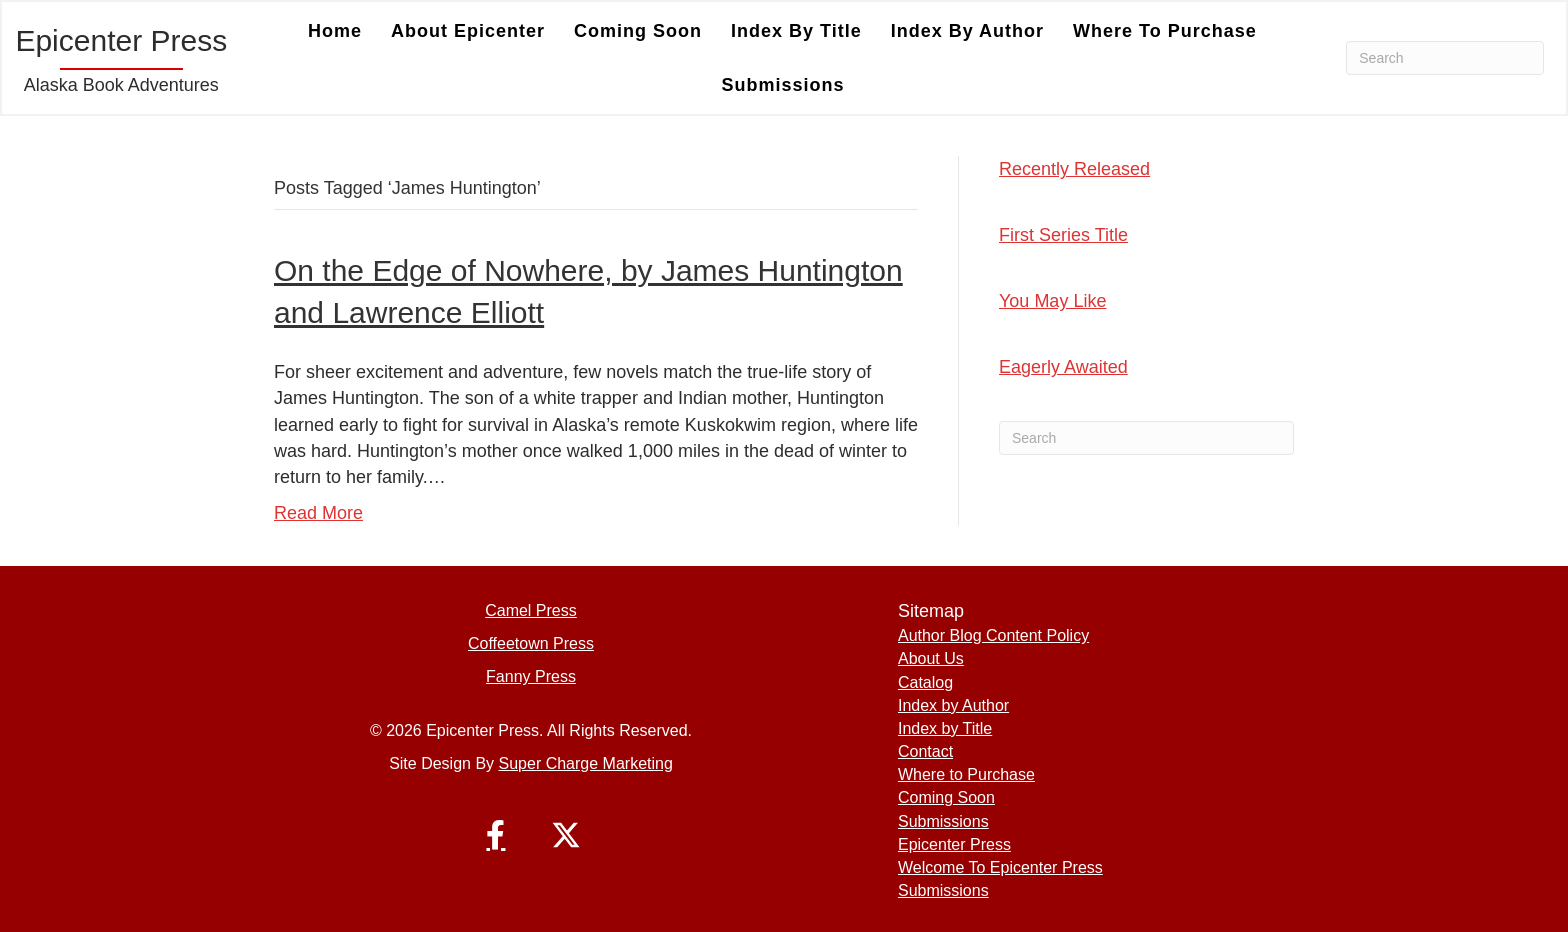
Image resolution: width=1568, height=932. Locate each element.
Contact (925, 751)
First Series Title (1063, 235)
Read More (318, 513)
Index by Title (796, 31)
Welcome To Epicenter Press (1000, 867)
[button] (496, 835)
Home (335, 31)
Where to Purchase (1165, 31)
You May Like (1052, 301)
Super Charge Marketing (586, 763)
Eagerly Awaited (1063, 367)
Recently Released (1074, 169)
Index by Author (967, 31)
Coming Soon (638, 31)
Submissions (782, 85)
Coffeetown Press (531, 643)
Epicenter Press (954, 844)
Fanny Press (531, 676)
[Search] (1445, 58)
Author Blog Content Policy (993, 635)
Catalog (925, 682)
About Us (931, 658)
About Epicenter (468, 31)
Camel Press (531, 610)
